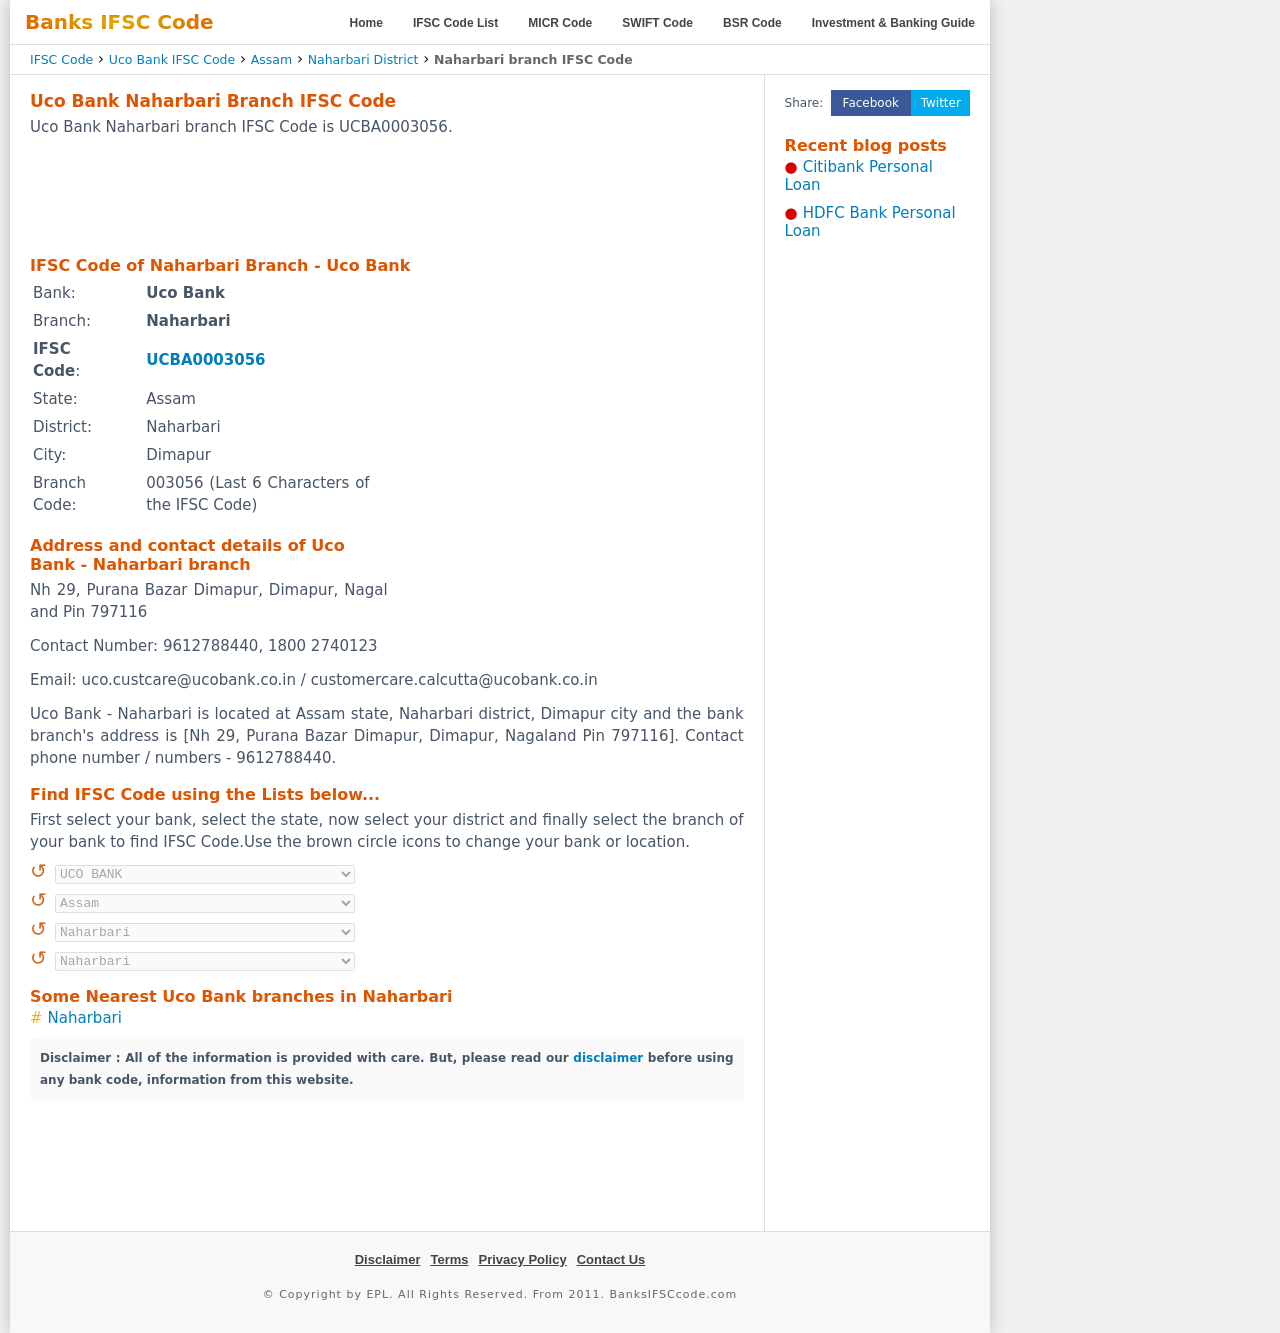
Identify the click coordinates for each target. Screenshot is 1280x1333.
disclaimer (608, 1058)
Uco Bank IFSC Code (172, 59)
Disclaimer (388, 1259)
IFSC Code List (455, 23)
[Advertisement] (387, 195)
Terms (449, 1259)
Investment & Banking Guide (893, 23)
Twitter (941, 103)
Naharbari (85, 1018)
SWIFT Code (657, 23)
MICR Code (560, 23)
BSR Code (752, 23)
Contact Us (611, 1259)
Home (366, 23)
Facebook (871, 103)
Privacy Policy (523, 1259)
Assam (271, 59)
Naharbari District (363, 59)
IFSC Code (61, 59)
